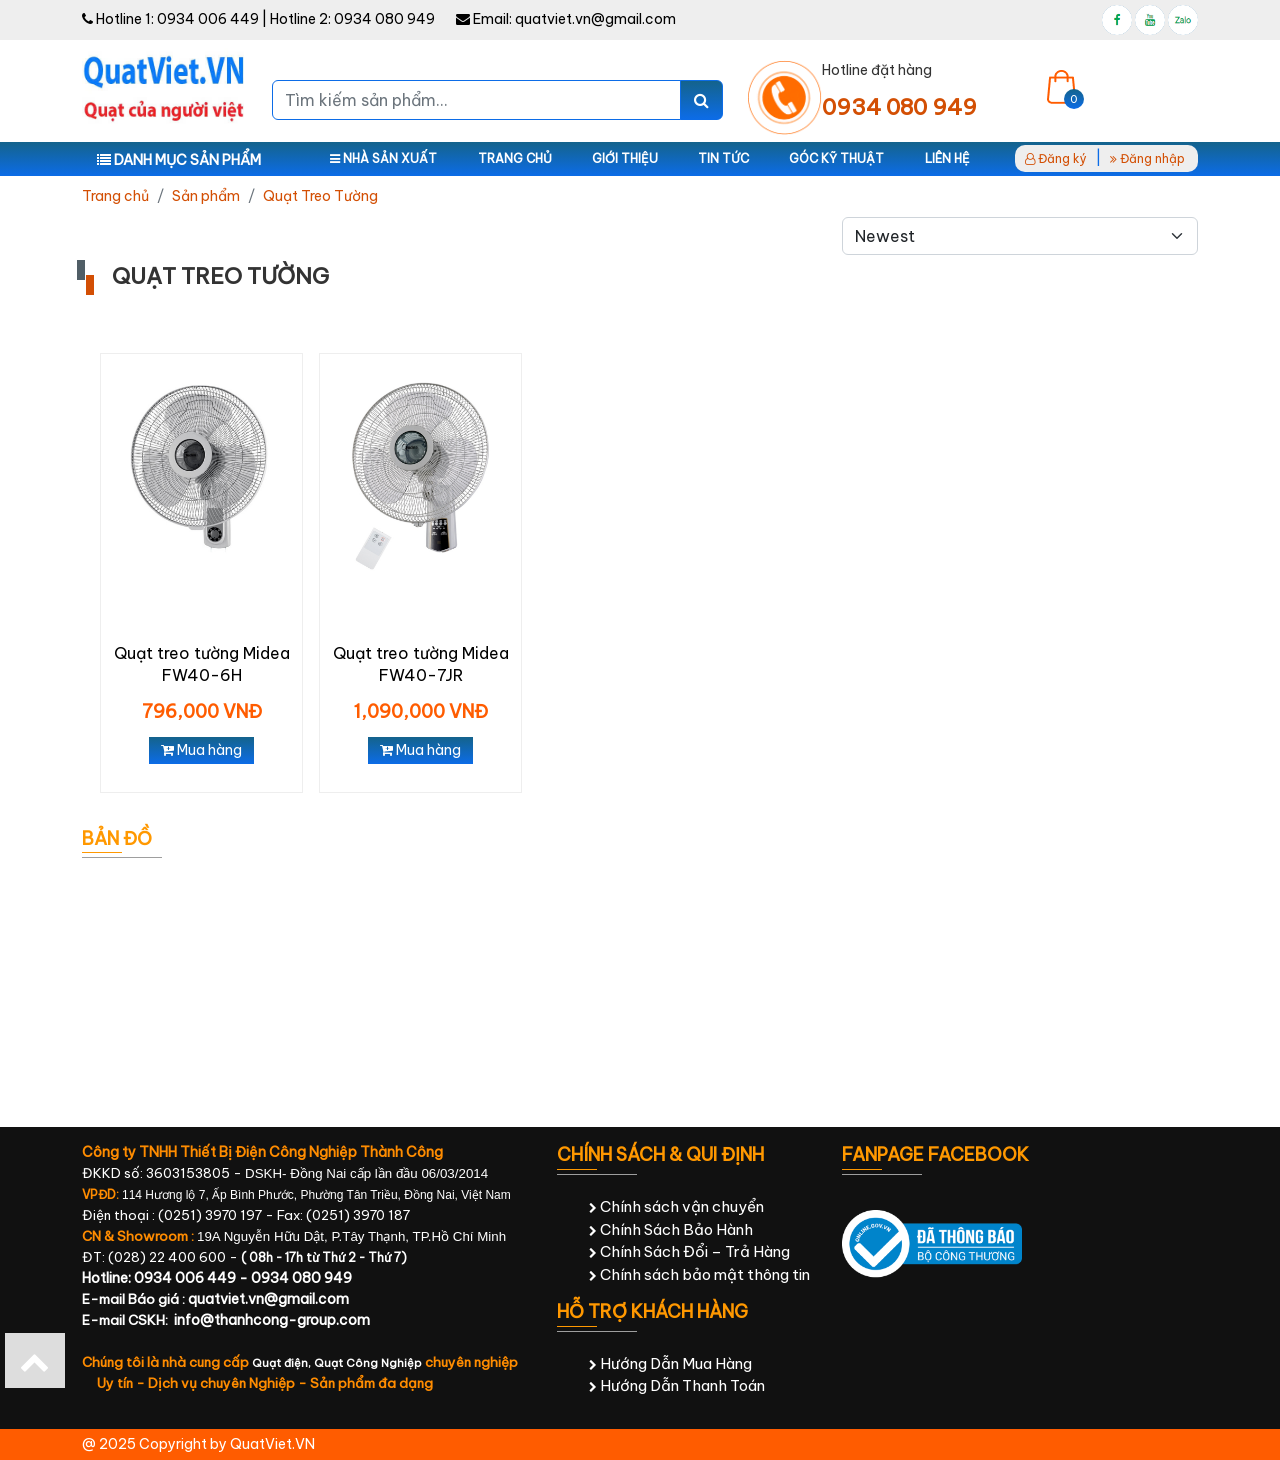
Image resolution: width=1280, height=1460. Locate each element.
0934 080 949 (384, 19)
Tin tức (723, 158)
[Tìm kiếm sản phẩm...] (476, 100)
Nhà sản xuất (383, 158)
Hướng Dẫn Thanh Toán (677, 1385)
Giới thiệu (625, 158)
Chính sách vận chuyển (676, 1206)
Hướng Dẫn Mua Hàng (670, 1363)
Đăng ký (1056, 158)
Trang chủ (515, 158)
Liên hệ (947, 158)
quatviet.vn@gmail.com (595, 19)
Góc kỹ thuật (836, 158)
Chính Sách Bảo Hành (671, 1229)
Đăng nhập (1147, 158)
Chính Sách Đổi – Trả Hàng (689, 1251)
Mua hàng (201, 750)
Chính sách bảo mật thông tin (699, 1274)
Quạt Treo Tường (320, 196)
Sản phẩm (206, 196)
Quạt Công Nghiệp (368, 1363)
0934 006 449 (208, 19)
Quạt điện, (283, 1363)
